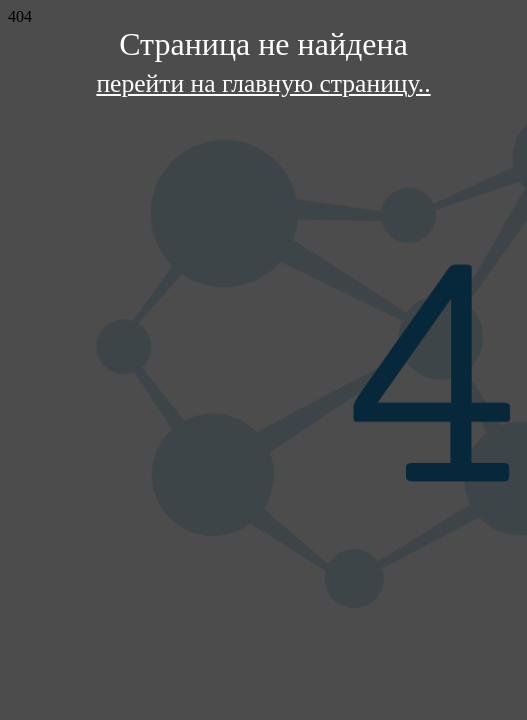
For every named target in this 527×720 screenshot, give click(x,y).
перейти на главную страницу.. (263, 83)
